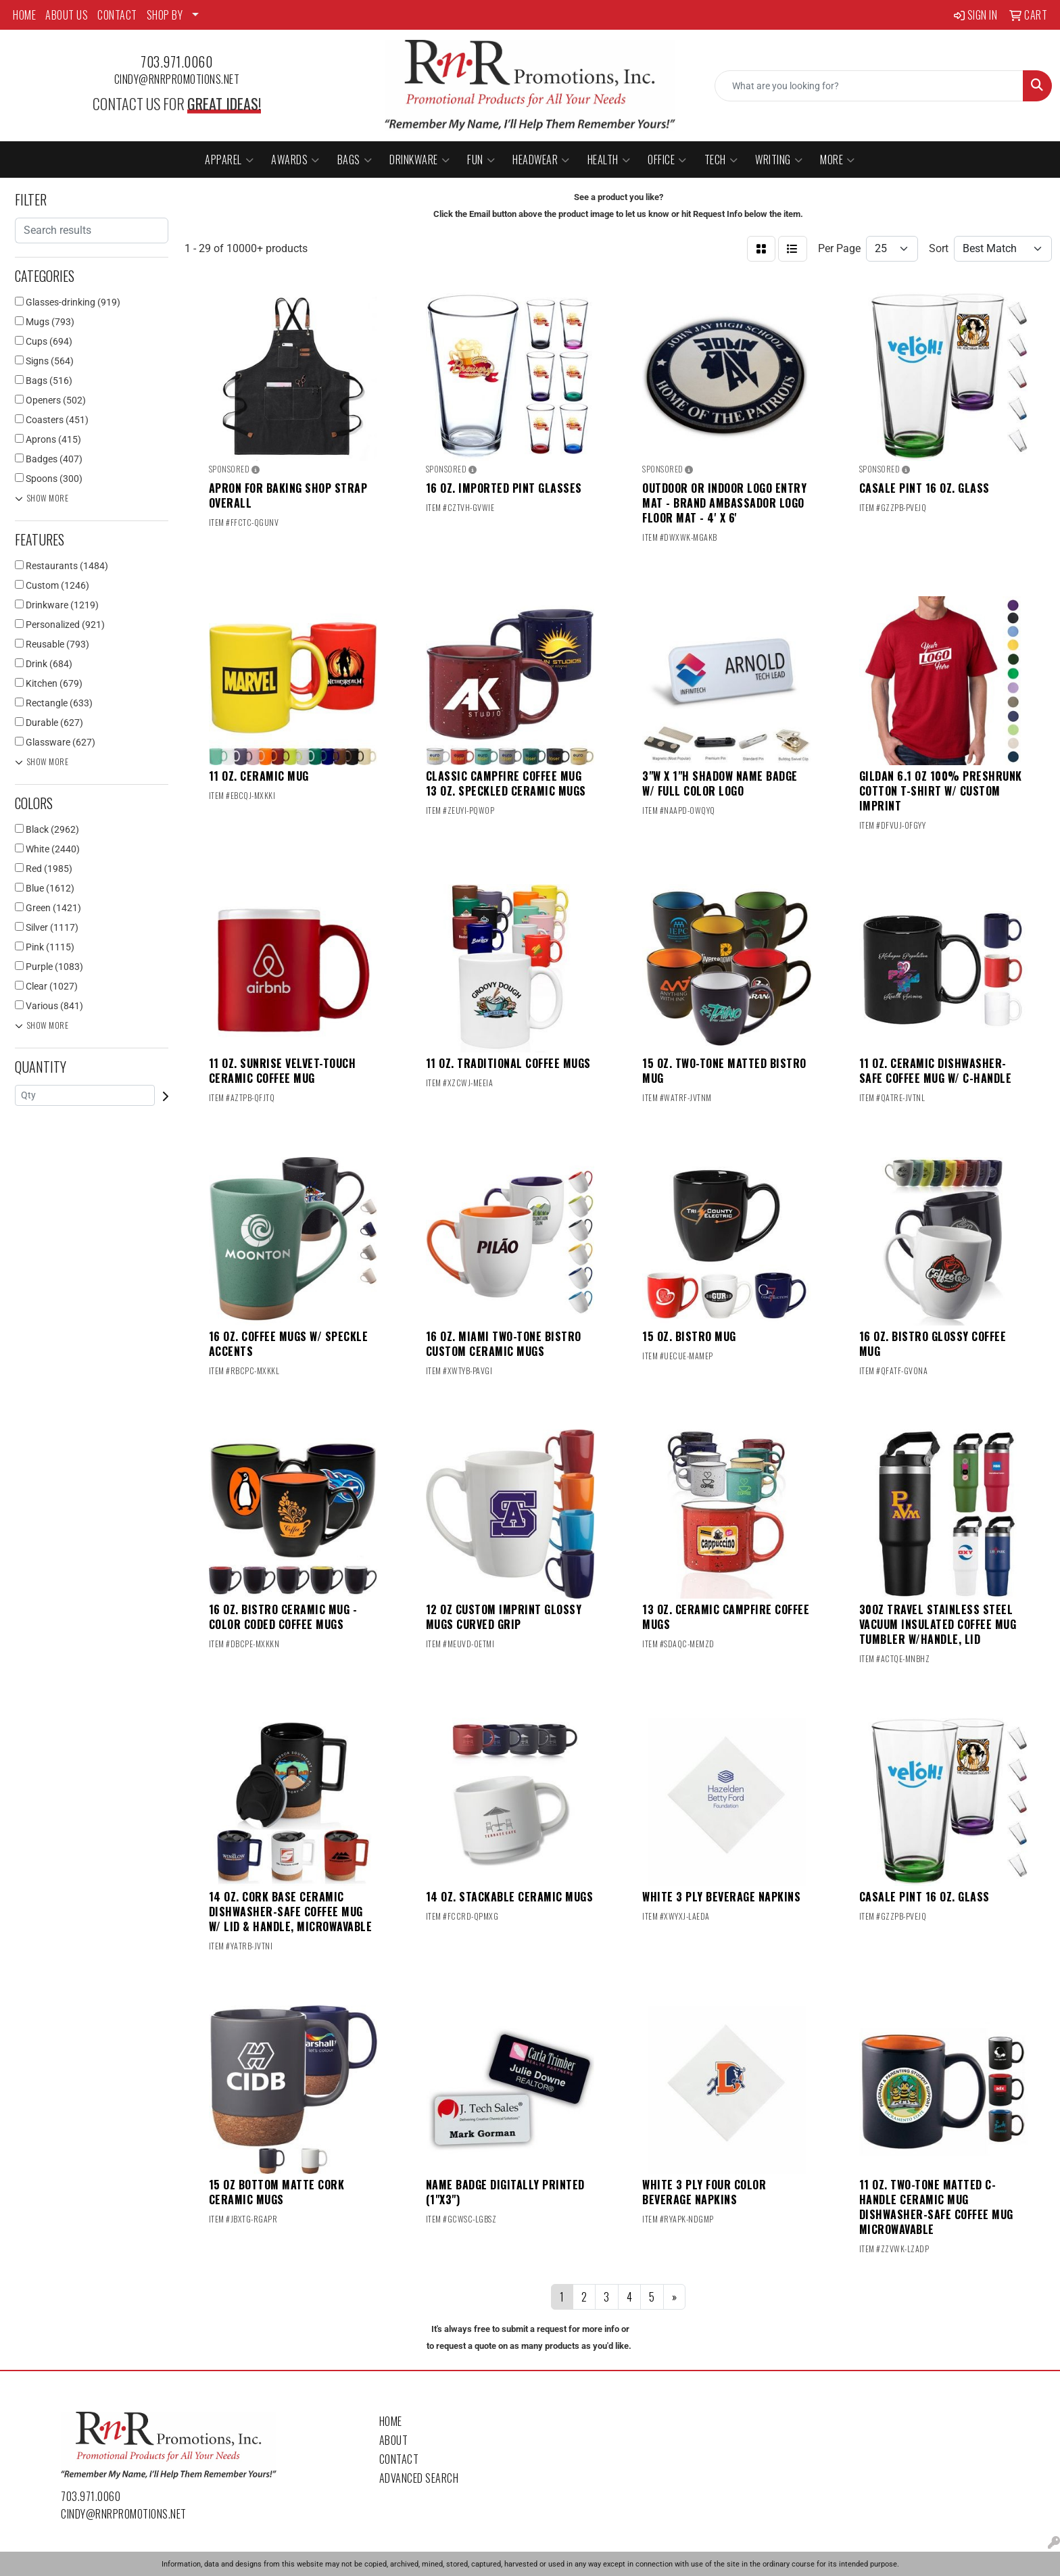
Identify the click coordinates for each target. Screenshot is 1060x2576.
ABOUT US (66, 15)
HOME (24, 15)
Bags (354, 159)
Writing (778, 159)
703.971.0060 (176, 61)
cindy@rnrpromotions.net (177, 79)
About (393, 2440)
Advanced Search (419, 2478)
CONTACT (117, 15)
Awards (295, 159)
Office (667, 159)
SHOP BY (165, 15)
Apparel (229, 159)
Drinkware (419, 159)
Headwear (541, 159)
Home (390, 2421)
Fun (481, 159)
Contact (399, 2459)
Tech (721, 159)
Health (609, 159)
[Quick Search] (869, 85)
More (837, 159)
